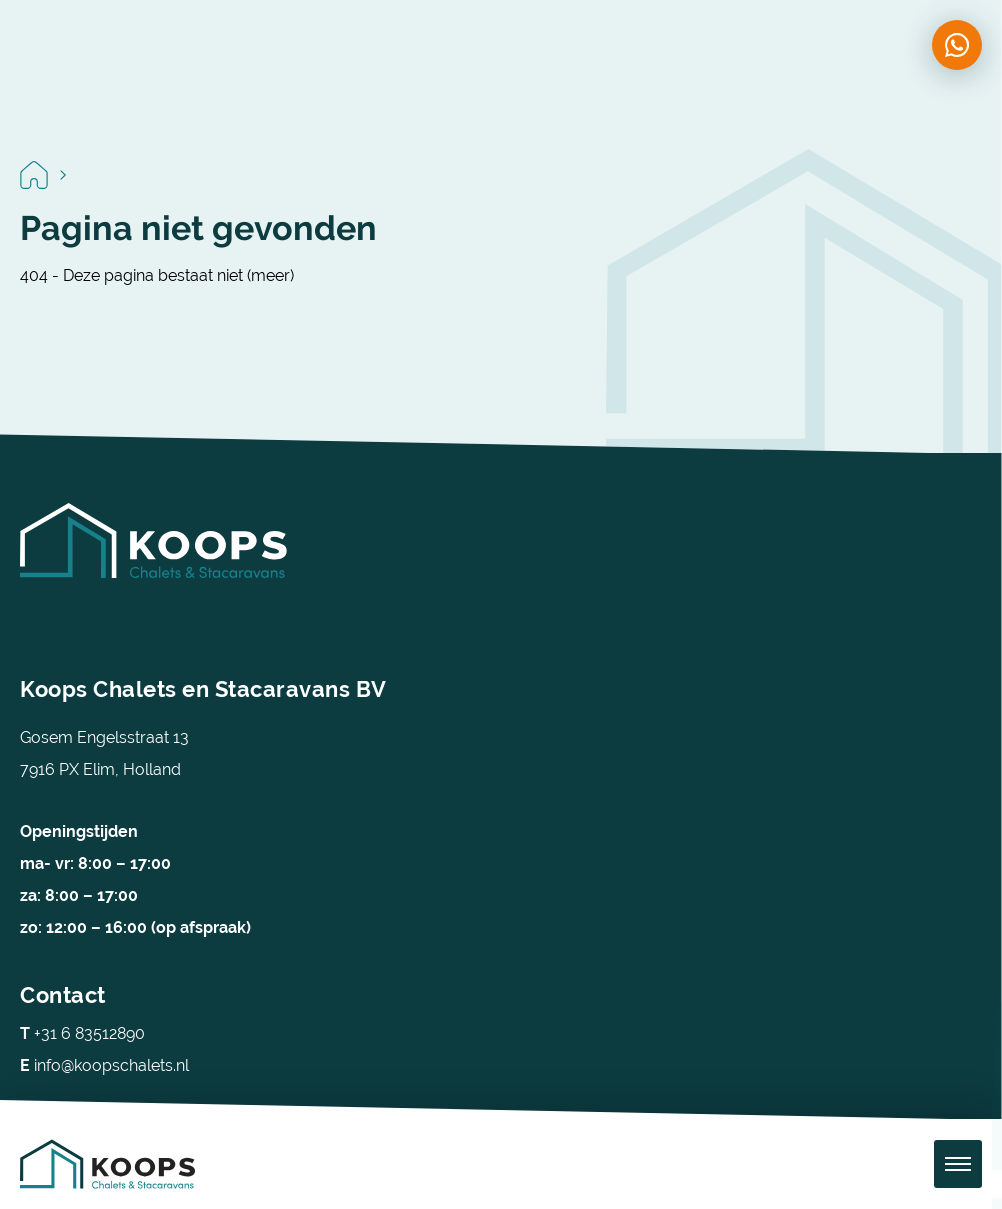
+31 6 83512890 (82, 1033)
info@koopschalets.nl (104, 1065)
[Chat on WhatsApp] (957, 45)
